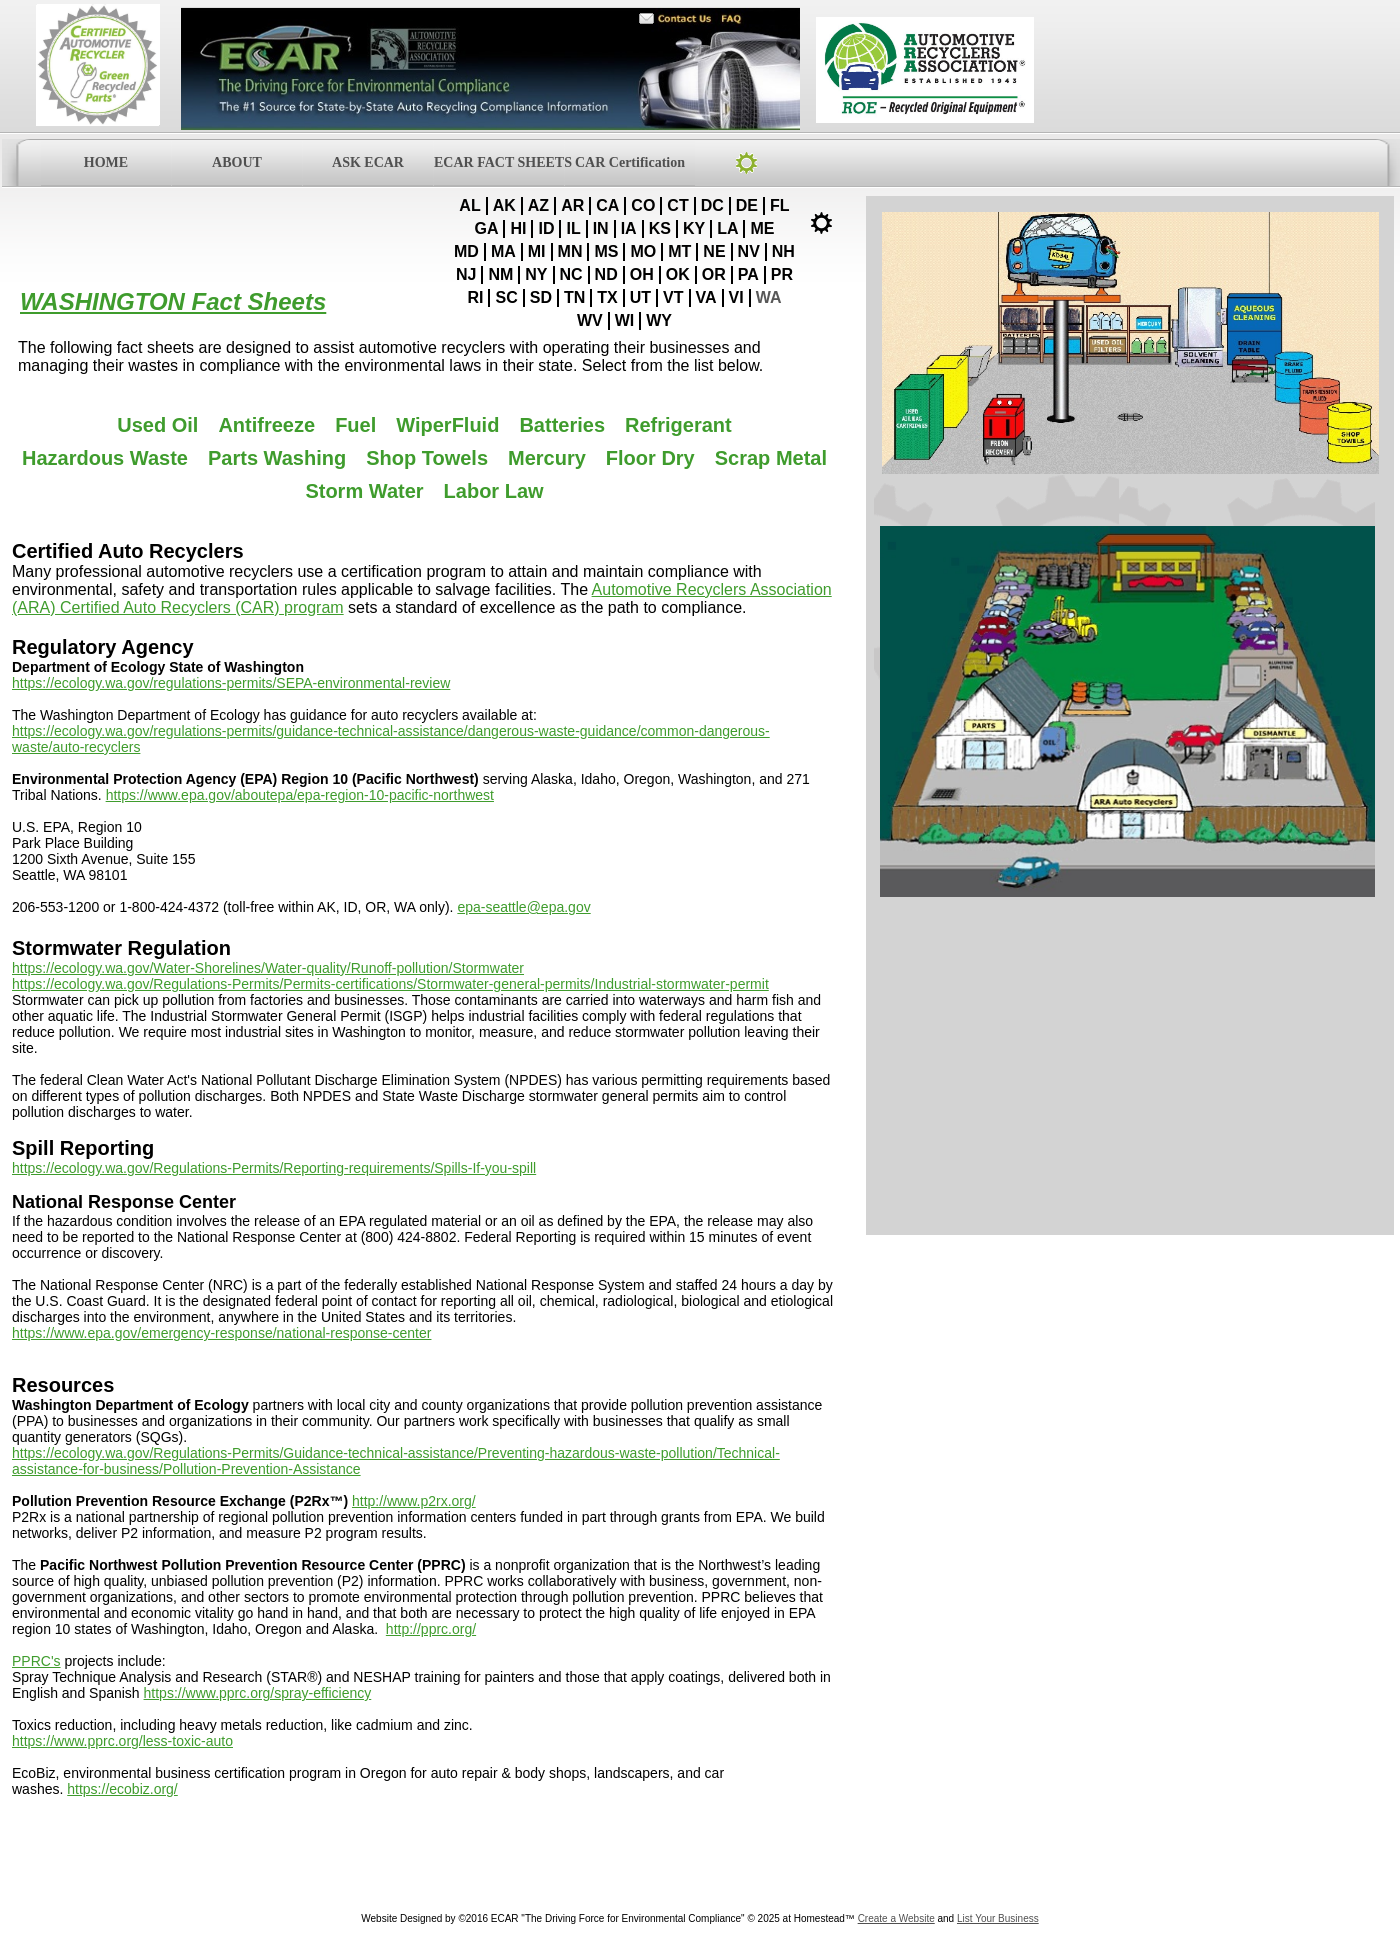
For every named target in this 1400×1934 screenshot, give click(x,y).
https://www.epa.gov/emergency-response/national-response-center (221, 1333)
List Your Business (998, 1918)
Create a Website (896, 1918)
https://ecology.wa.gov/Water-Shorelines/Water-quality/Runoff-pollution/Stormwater (268, 968)
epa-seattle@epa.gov (523, 907)
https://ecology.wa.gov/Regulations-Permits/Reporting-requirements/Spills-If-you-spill (274, 1168)
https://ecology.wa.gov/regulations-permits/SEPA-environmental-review (231, 683)
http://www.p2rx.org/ (414, 1501)
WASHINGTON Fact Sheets (173, 301)
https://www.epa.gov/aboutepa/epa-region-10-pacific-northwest (300, 795)
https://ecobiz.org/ (122, 1789)
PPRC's (36, 1661)
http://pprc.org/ (431, 1629)
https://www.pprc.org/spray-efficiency (258, 1693)
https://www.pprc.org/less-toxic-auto (122, 1741)
